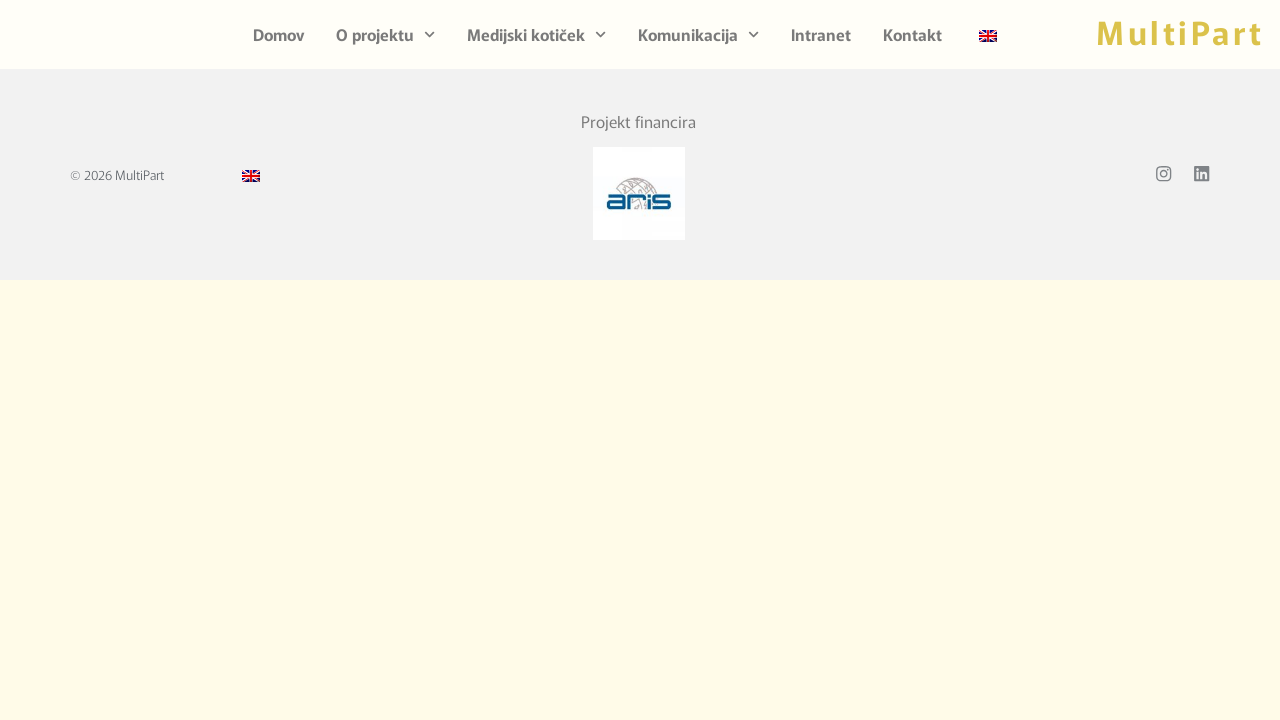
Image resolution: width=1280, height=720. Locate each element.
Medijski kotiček (536, 34)
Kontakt (912, 34)
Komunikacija (698, 34)
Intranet (821, 34)
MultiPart (1180, 31)
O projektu (385, 34)
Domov (278, 34)
